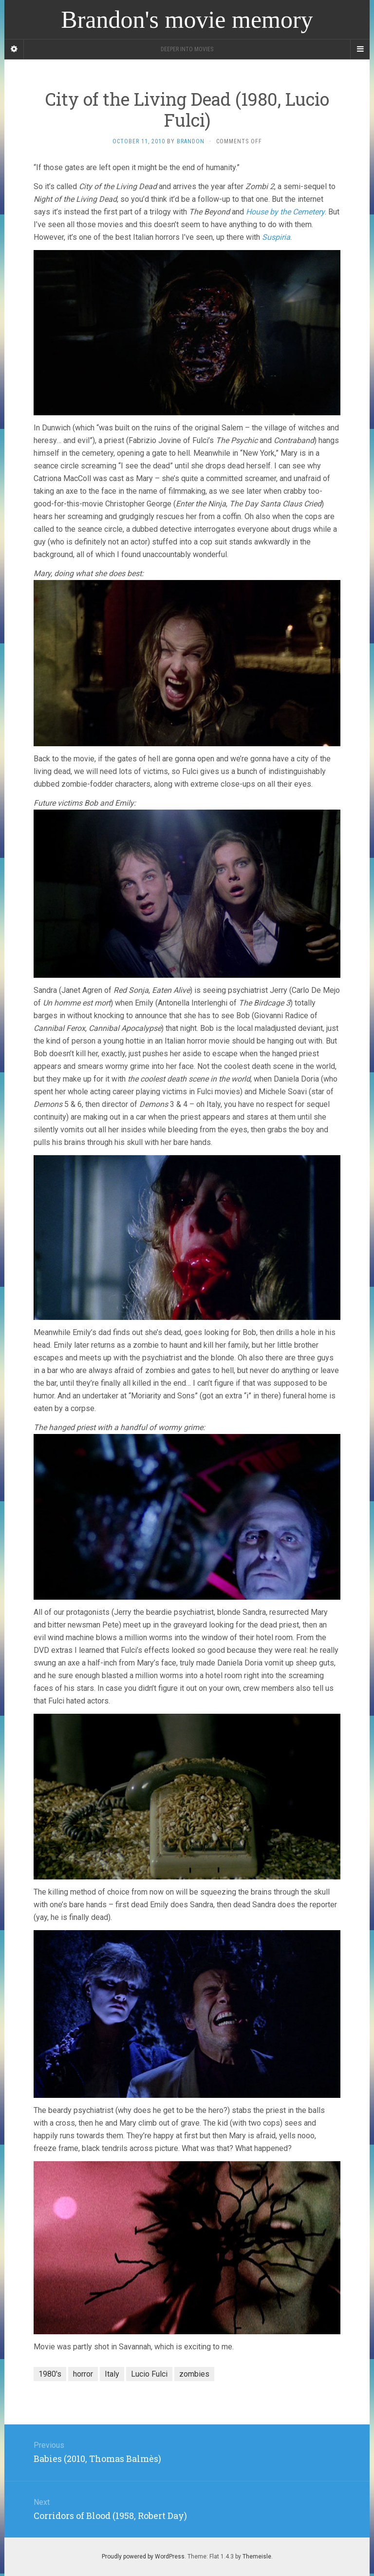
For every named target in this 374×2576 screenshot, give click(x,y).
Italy (112, 2374)
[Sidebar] (14, 49)
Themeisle (257, 2556)
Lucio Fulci (149, 2374)
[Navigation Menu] (360, 49)
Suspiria (276, 237)
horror (83, 2374)
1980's (49, 2374)
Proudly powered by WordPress (143, 2556)
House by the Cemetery (285, 211)
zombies (194, 2374)
